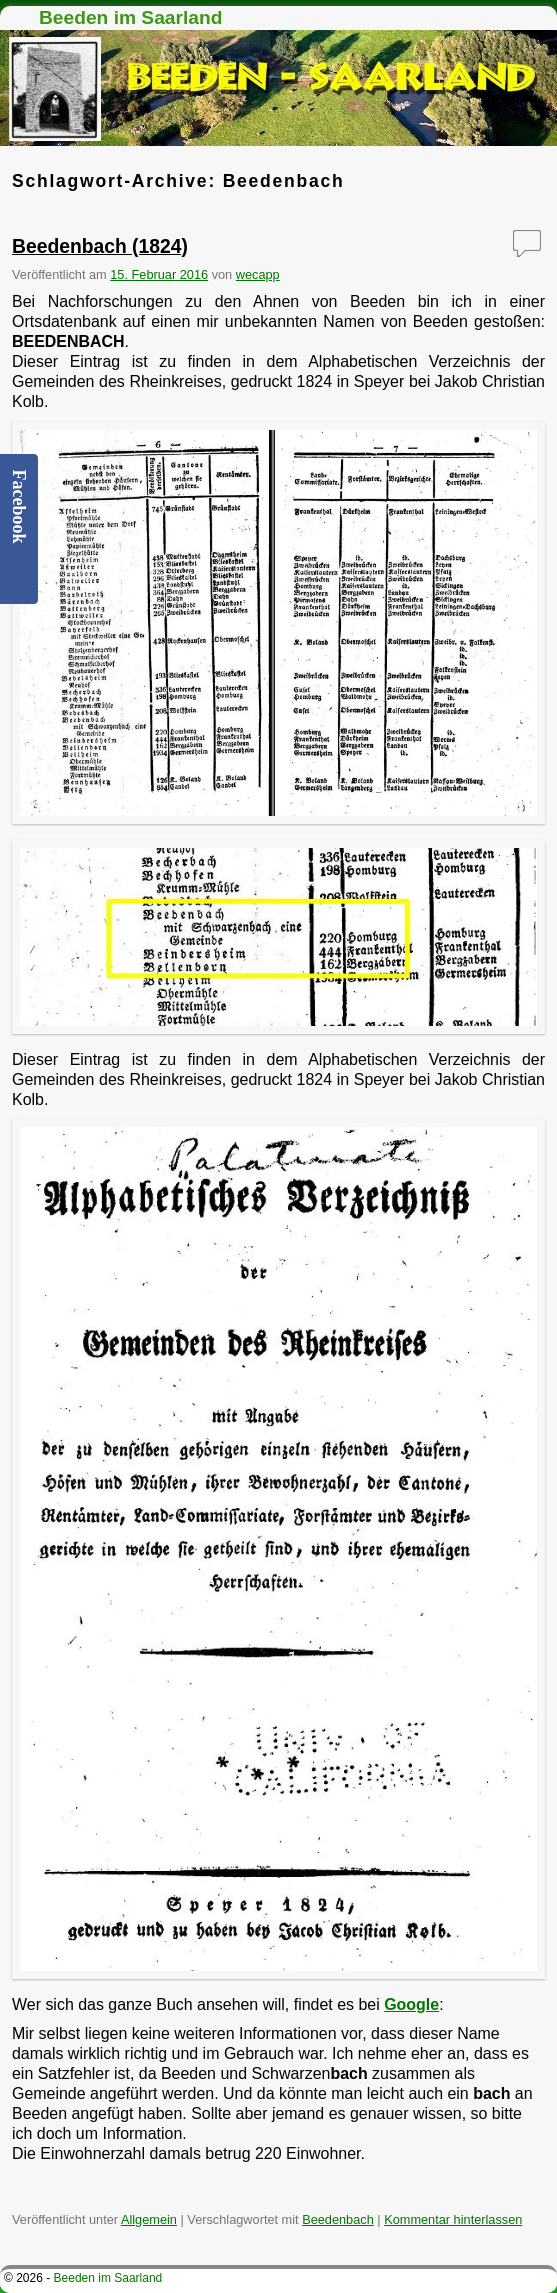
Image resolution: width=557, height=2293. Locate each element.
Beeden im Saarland (130, 17)
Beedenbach (338, 2219)
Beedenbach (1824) (100, 246)
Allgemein (149, 2219)
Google (411, 2004)
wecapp (258, 274)
